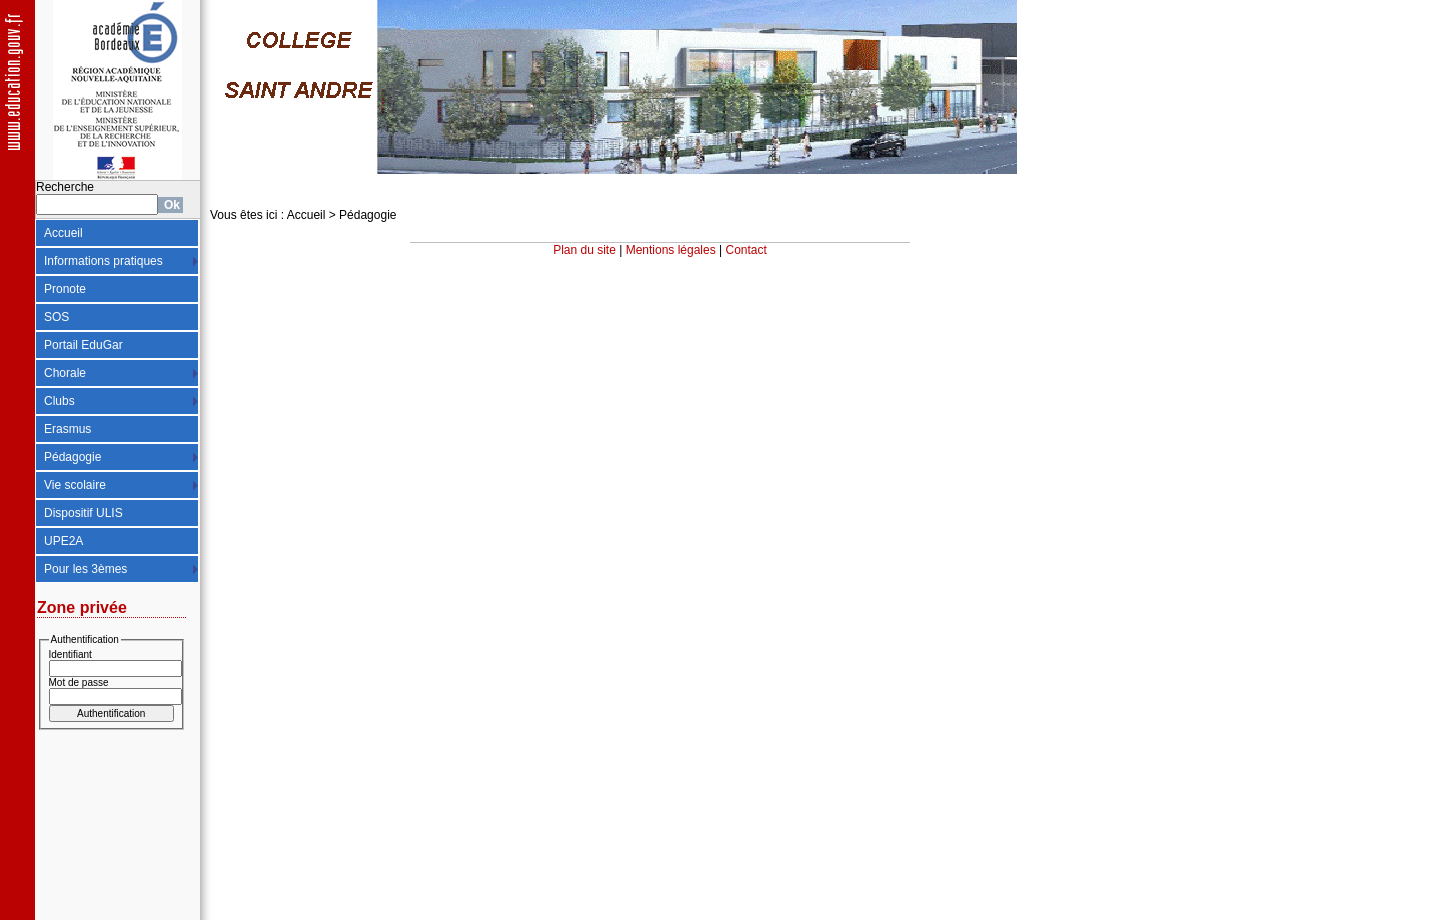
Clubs (59, 401)
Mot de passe (79, 682)
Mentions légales (671, 250)
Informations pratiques (103, 261)
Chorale (65, 373)
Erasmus (67, 429)
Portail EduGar (83, 345)
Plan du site (584, 250)
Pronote (65, 289)
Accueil (63, 233)
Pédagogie (72, 457)
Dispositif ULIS (83, 513)
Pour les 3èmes (85, 569)
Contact (746, 250)
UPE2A (63, 541)
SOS (56, 317)
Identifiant (70, 654)
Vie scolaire (75, 485)
